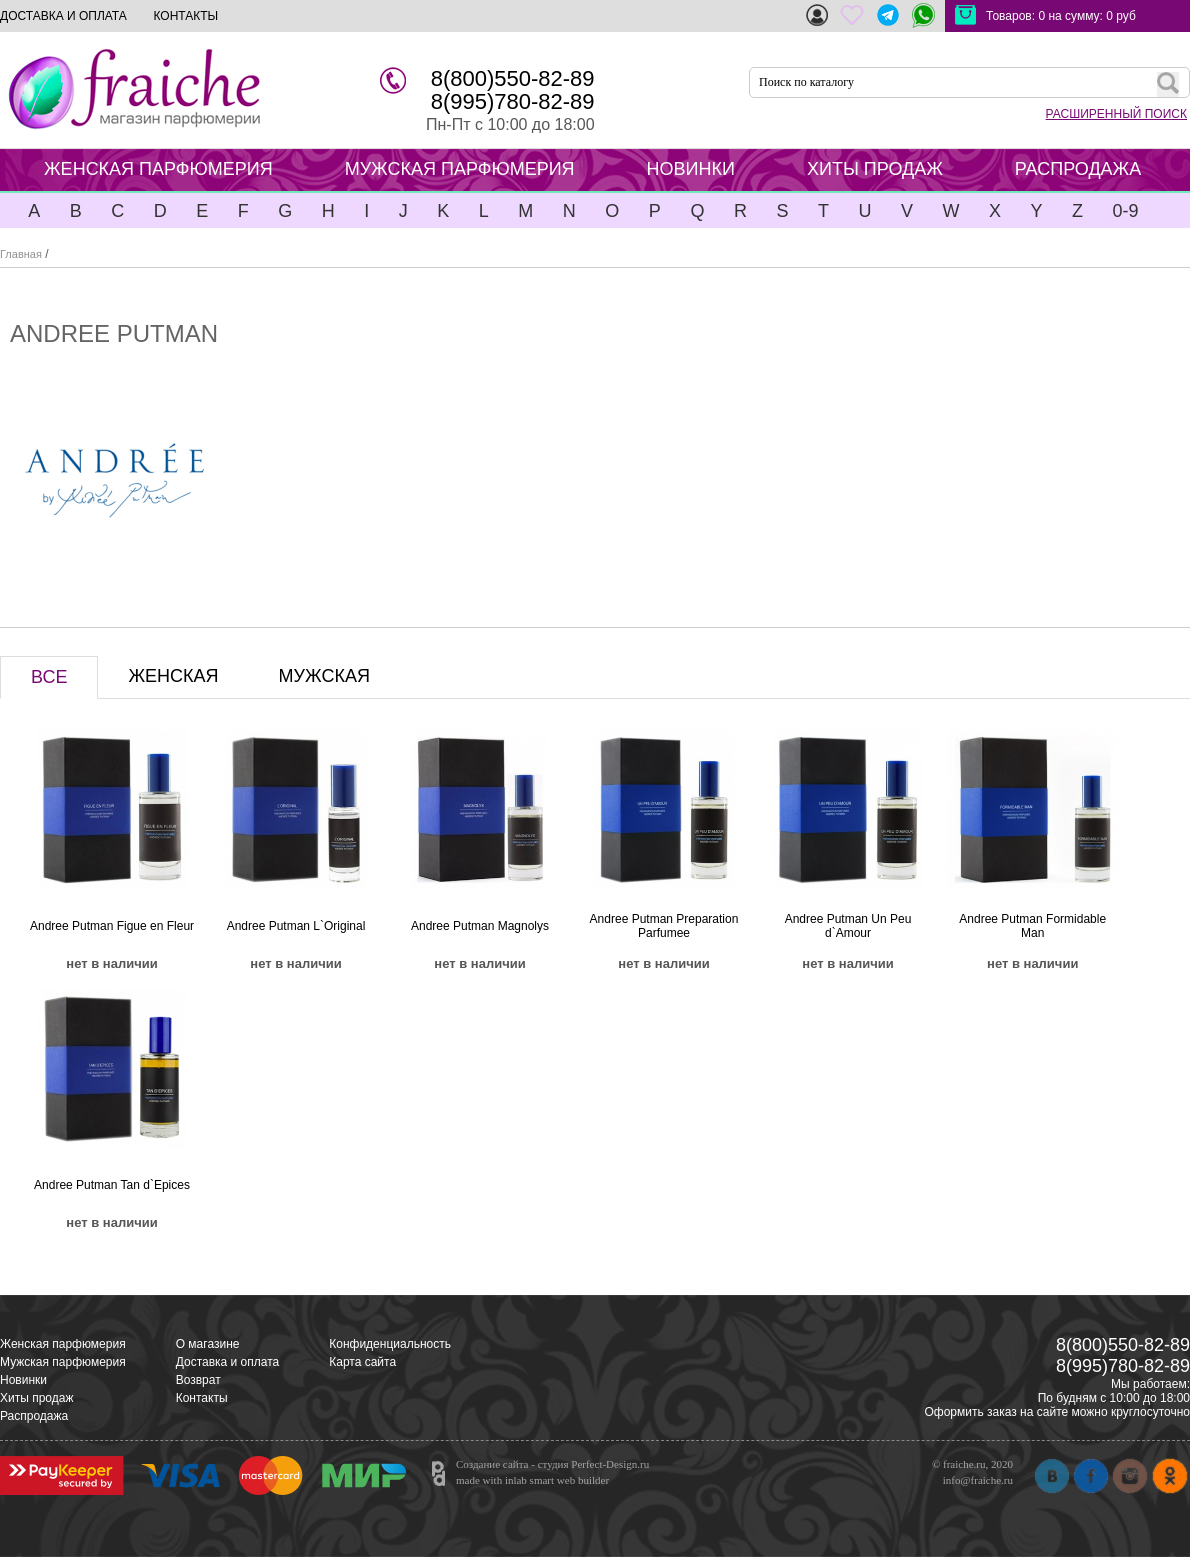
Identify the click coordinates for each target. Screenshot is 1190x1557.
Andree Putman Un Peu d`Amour (848, 926)
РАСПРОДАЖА (1078, 169)
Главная (21, 254)
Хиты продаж (36, 1398)
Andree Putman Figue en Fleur (112, 926)
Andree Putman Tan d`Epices (112, 1185)
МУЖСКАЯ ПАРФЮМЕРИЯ (460, 169)
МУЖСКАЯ (324, 676)
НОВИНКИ (691, 169)
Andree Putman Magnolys (480, 926)
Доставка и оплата (228, 1362)
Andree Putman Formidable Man (1032, 926)
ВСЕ (49, 677)
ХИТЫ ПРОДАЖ (875, 169)
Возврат (198, 1380)
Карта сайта (362, 1362)
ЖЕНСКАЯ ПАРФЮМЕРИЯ (158, 169)
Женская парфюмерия (63, 1344)
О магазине (208, 1344)
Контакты (202, 1398)
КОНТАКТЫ (185, 16)
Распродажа (34, 1416)
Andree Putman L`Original (296, 926)
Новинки (23, 1380)
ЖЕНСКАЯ (173, 676)
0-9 (1125, 211)
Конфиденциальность (390, 1344)
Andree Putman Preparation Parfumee (664, 926)
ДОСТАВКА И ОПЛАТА (63, 16)
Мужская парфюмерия (63, 1362)
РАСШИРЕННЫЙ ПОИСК (1116, 114)
